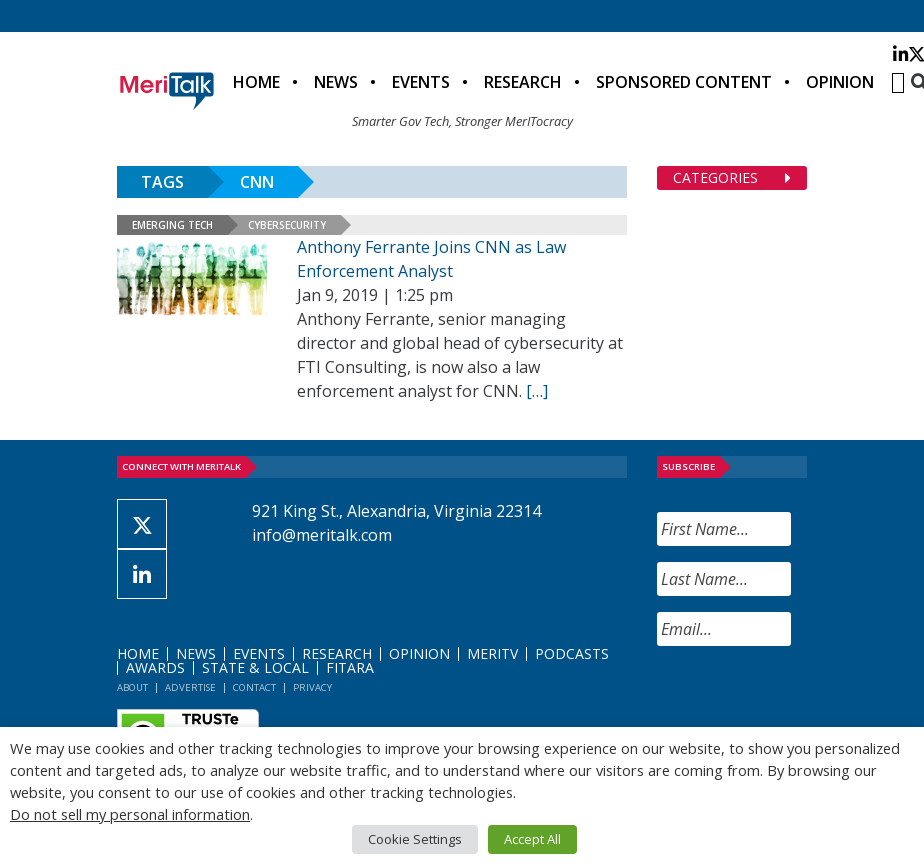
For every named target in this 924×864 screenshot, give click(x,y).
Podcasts (572, 653)
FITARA (350, 667)
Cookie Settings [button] (415, 839)
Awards (155, 667)
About (132, 687)
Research (523, 82)
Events (421, 82)
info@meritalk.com (322, 535)
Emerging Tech (172, 225)
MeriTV (492, 653)
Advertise (190, 687)
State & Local (255, 667)
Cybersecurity (287, 225)
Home (256, 82)
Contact (254, 687)
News (336, 82)
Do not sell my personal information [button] (130, 814)
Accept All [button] (532, 839)
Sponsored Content (684, 82)
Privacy (312, 687)
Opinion (840, 82)
